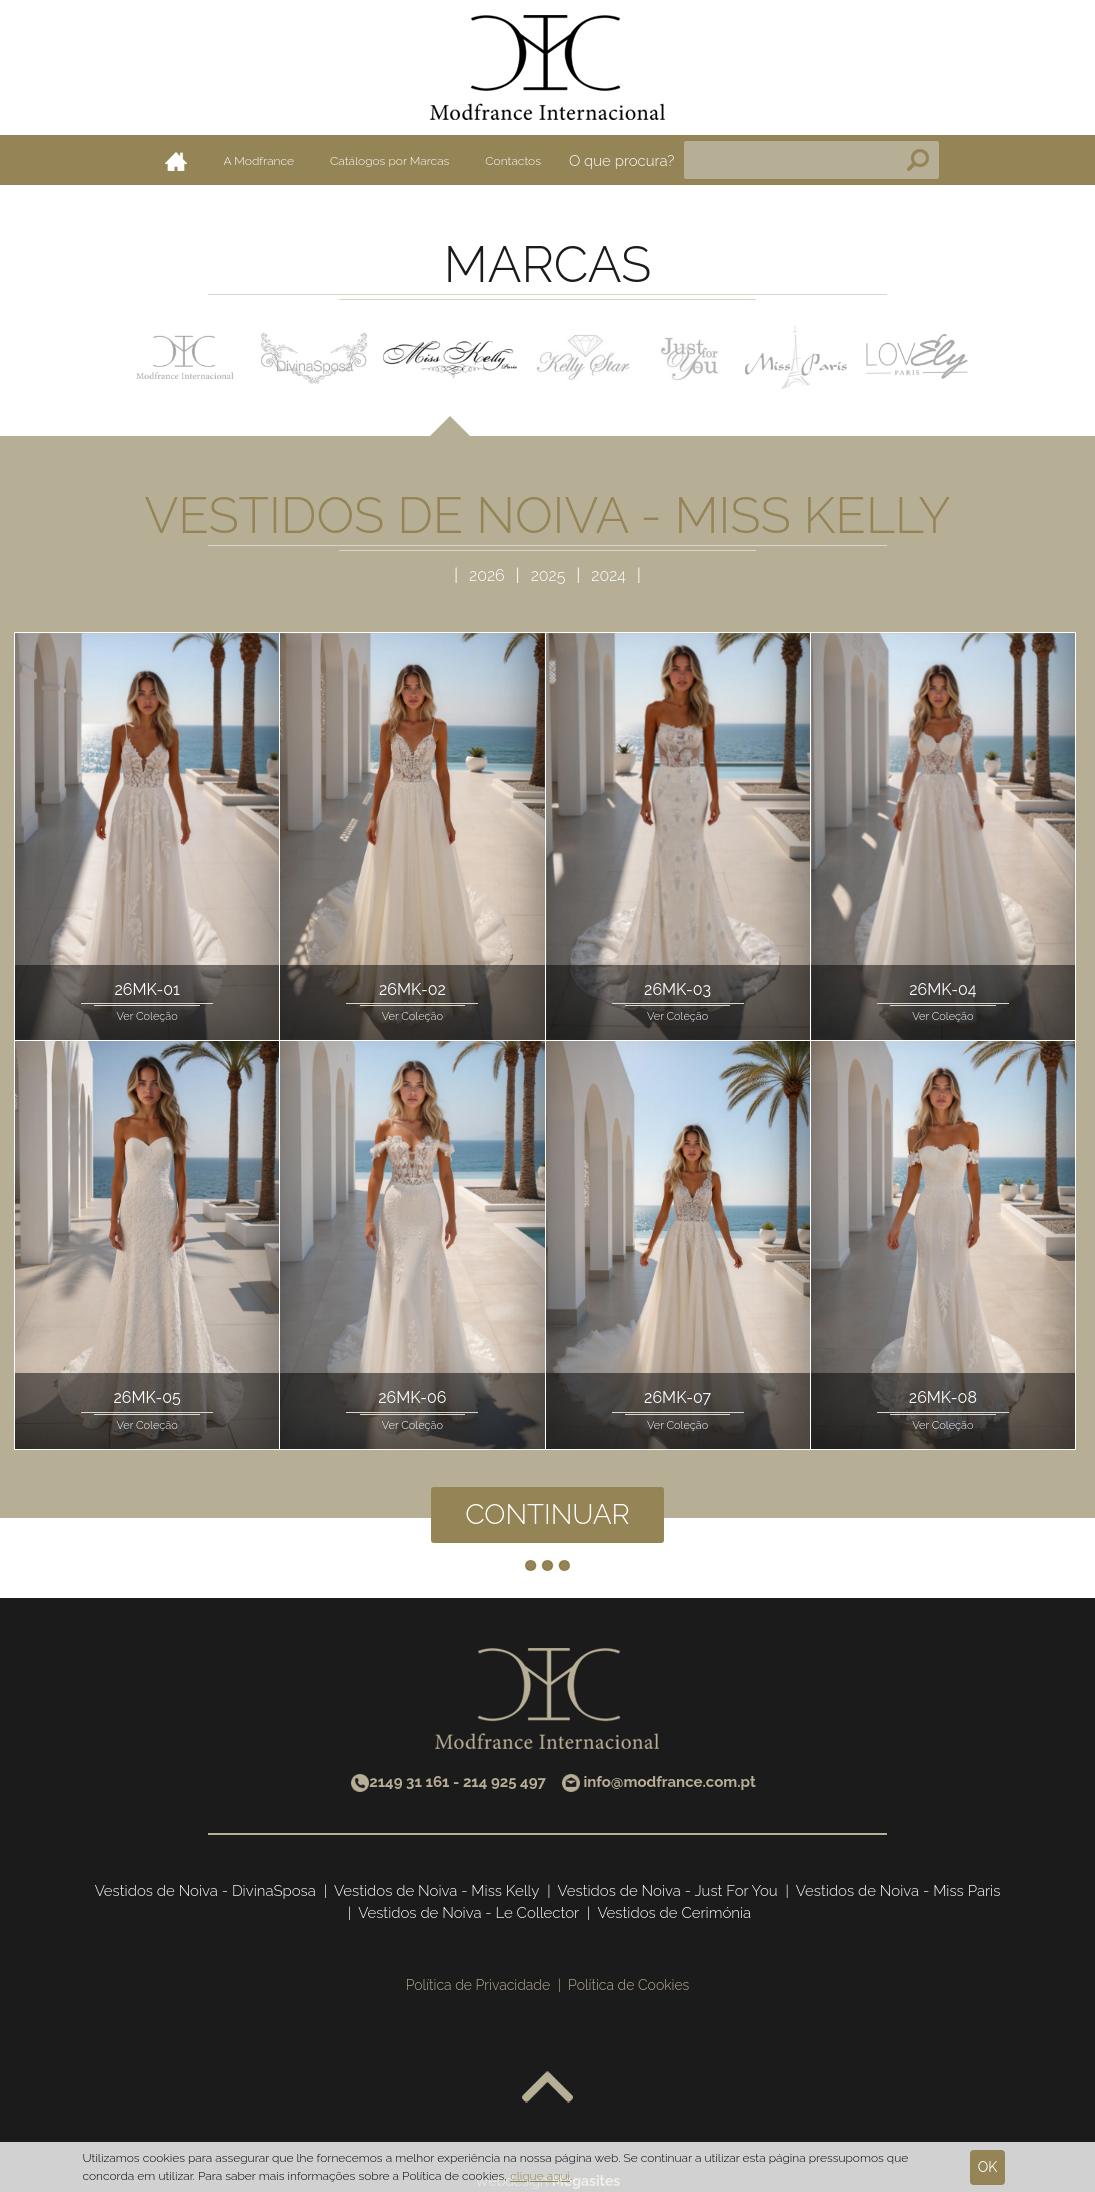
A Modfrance (259, 161)
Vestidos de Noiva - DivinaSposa (205, 1891)
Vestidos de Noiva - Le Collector (468, 1913)
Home (176, 161)
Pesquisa (918, 160)
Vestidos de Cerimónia (674, 1913)
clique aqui (540, 2176)
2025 (550, 575)
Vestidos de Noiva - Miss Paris (898, 1891)
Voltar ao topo (547, 2088)
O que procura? (622, 161)
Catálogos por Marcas (389, 161)
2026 (489, 575)
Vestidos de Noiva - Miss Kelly (436, 1891)
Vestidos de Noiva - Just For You (668, 1891)
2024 (608, 575)
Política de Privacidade (478, 1985)
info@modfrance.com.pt (669, 1782)
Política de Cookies (628, 1985)
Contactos (513, 161)
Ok (988, 2167)
